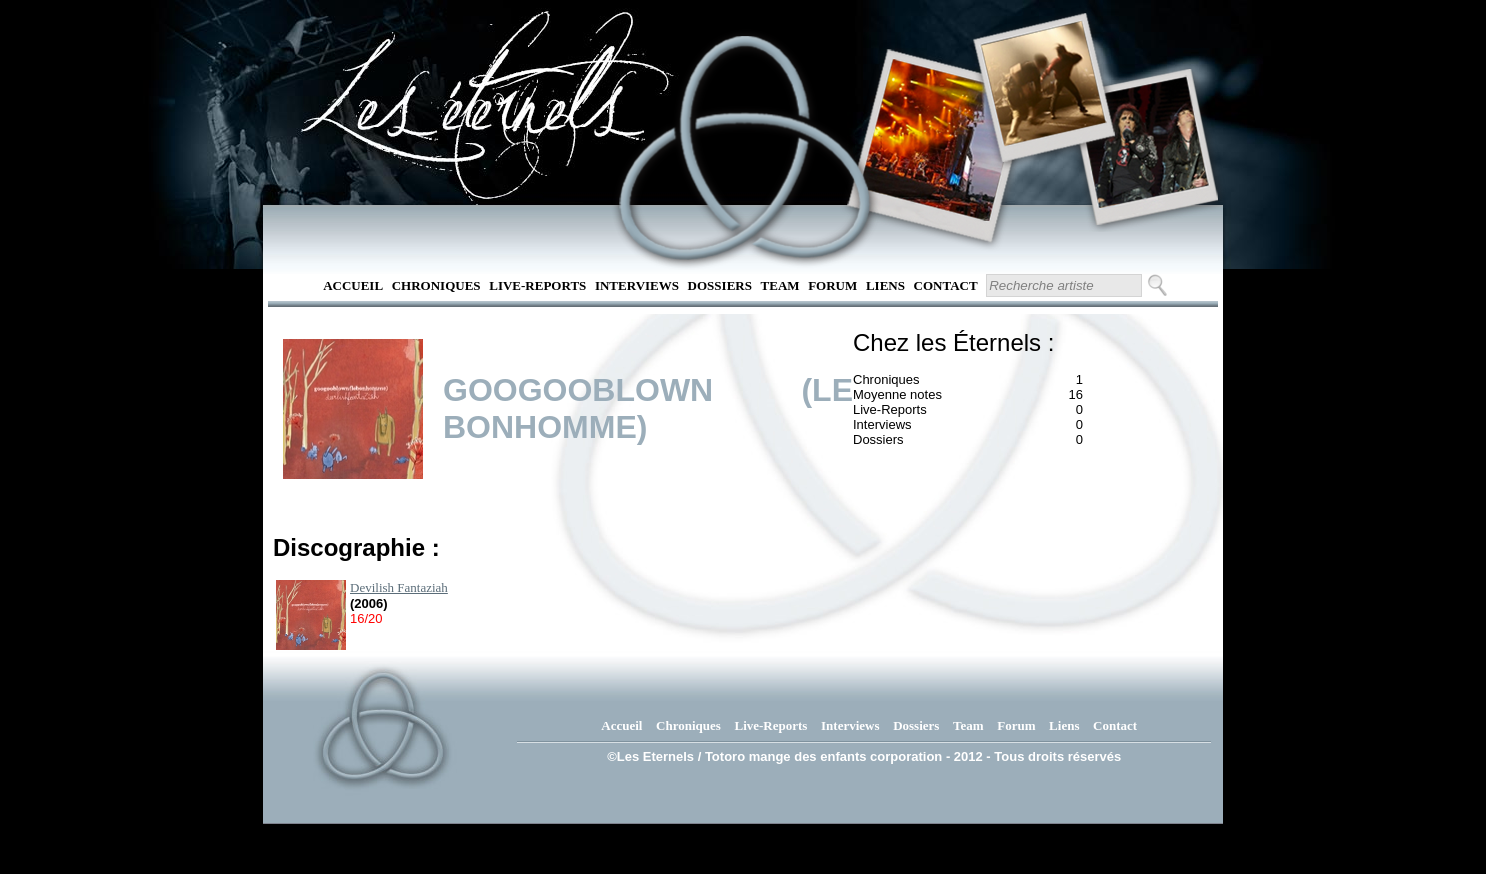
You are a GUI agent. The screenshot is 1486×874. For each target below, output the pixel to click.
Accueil (353, 285)
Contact (946, 285)
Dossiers (720, 285)
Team (780, 285)
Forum (832, 285)
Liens (885, 285)
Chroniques (436, 285)
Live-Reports (537, 285)
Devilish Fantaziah (399, 587)
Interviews (637, 285)
